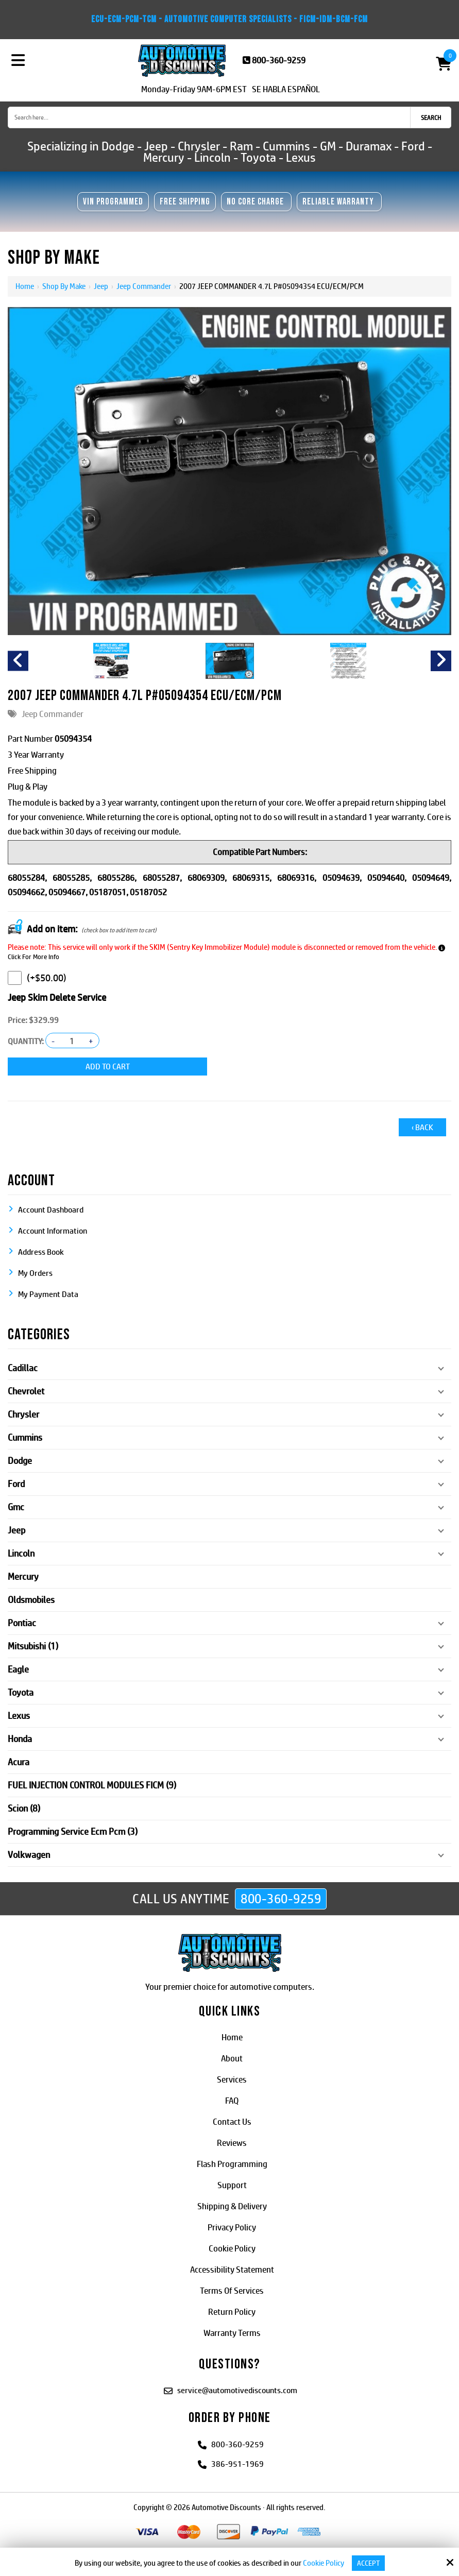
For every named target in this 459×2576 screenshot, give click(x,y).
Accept (368, 2562)
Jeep (101, 286)
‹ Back (422, 1126)
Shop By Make (64, 286)
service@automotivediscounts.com (237, 2389)
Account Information (52, 1230)
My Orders (35, 1272)
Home (24, 286)
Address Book (41, 1251)
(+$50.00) (37, 978)
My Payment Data (48, 1293)
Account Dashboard (50, 1209)
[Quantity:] (71, 1041)
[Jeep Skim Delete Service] (15, 978)
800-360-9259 (278, 60)
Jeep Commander (143, 286)
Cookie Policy (322, 2562)
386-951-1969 (237, 2463)
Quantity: (26, 1041)
